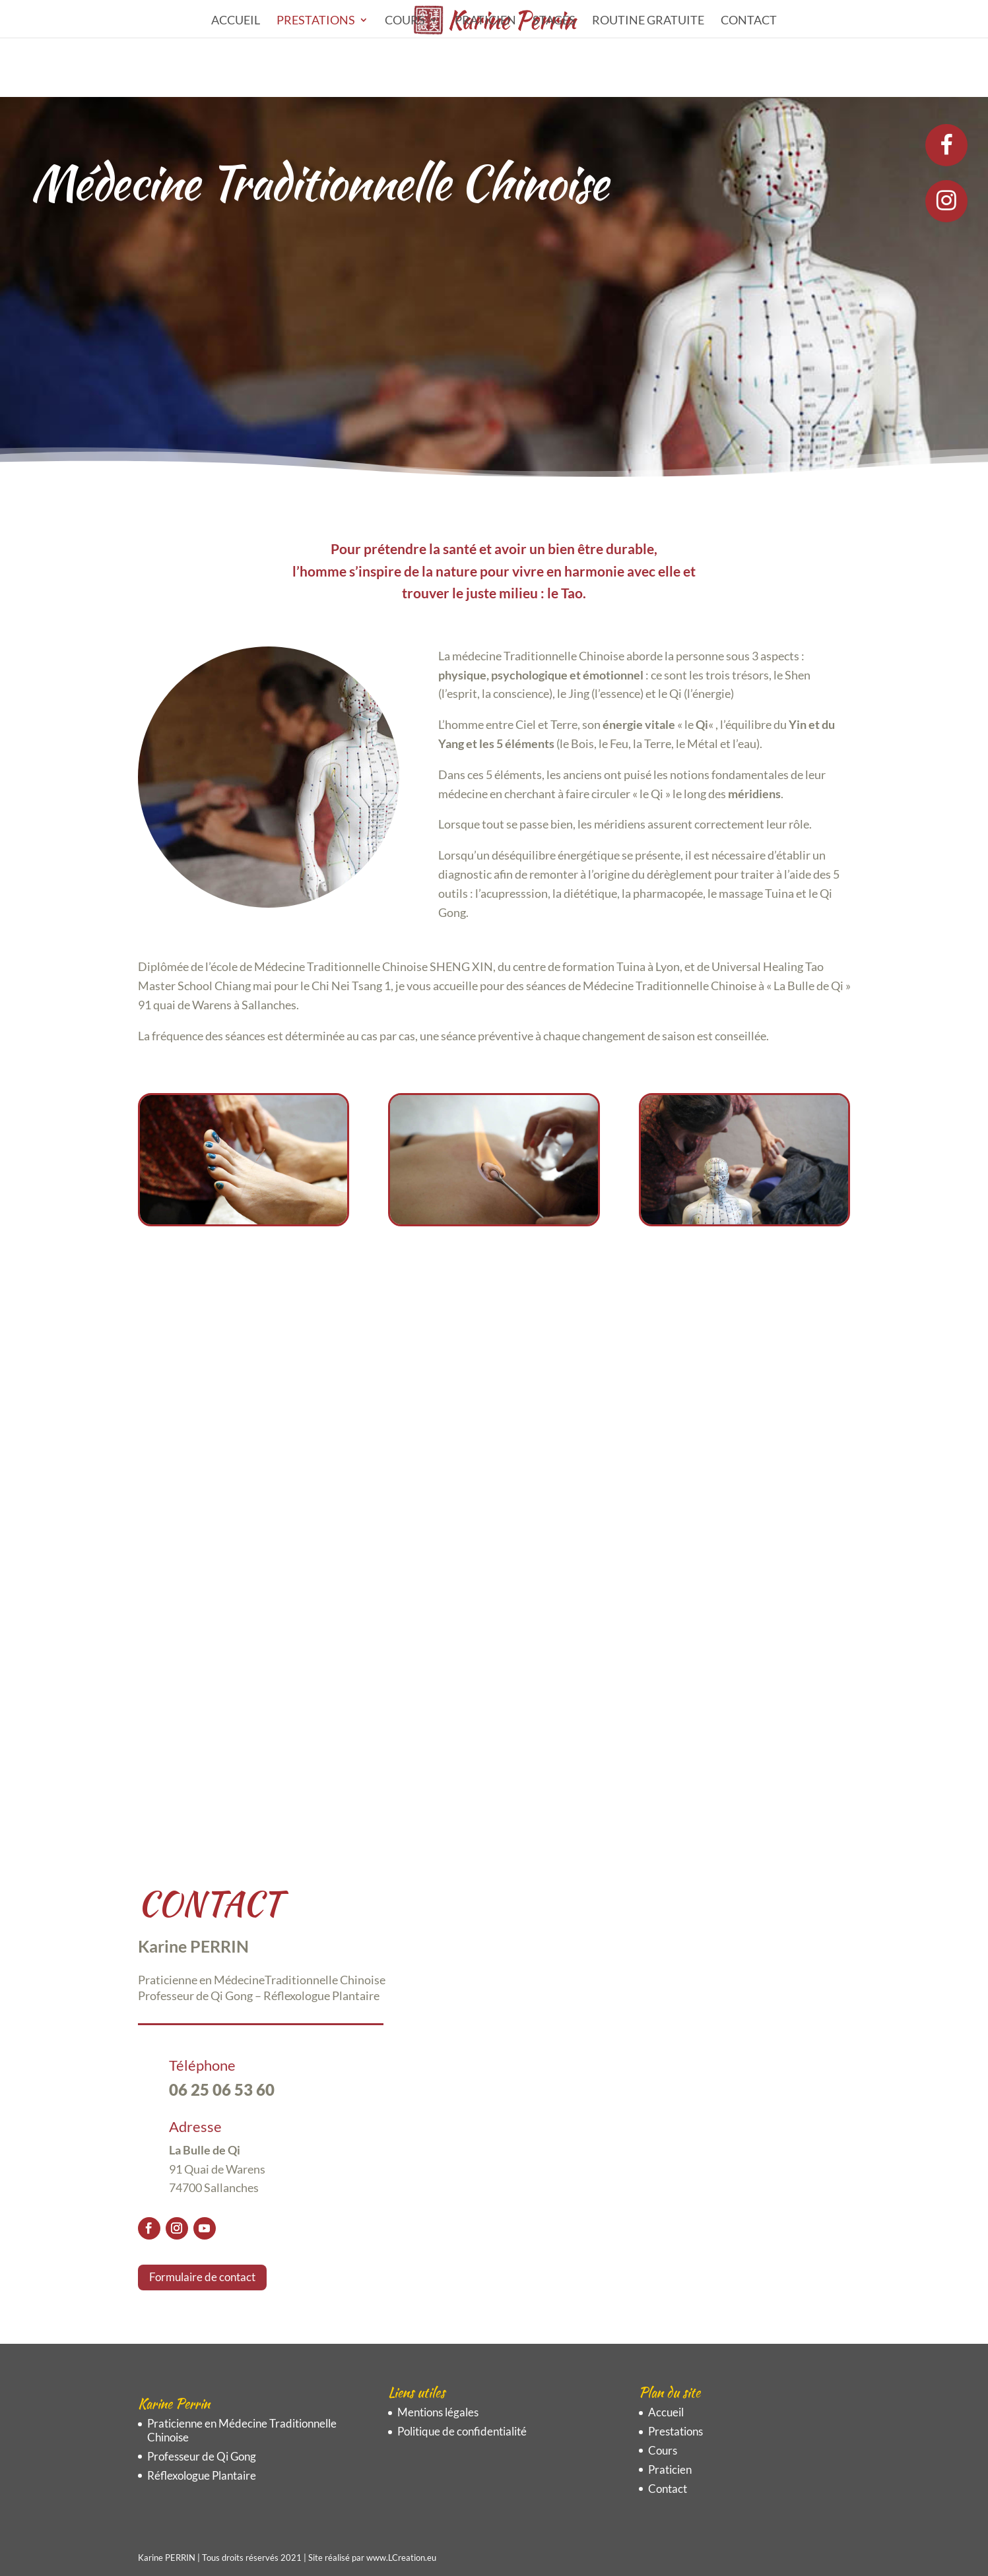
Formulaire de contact (202, 2277)
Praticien (485, 21)
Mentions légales (437, 2412)
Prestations (316, 21)
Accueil (235, 21)
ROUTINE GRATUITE (648, 21)
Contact (749, 21)
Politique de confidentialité (462, 2431)
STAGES (554, 21)
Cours (405, 21)
